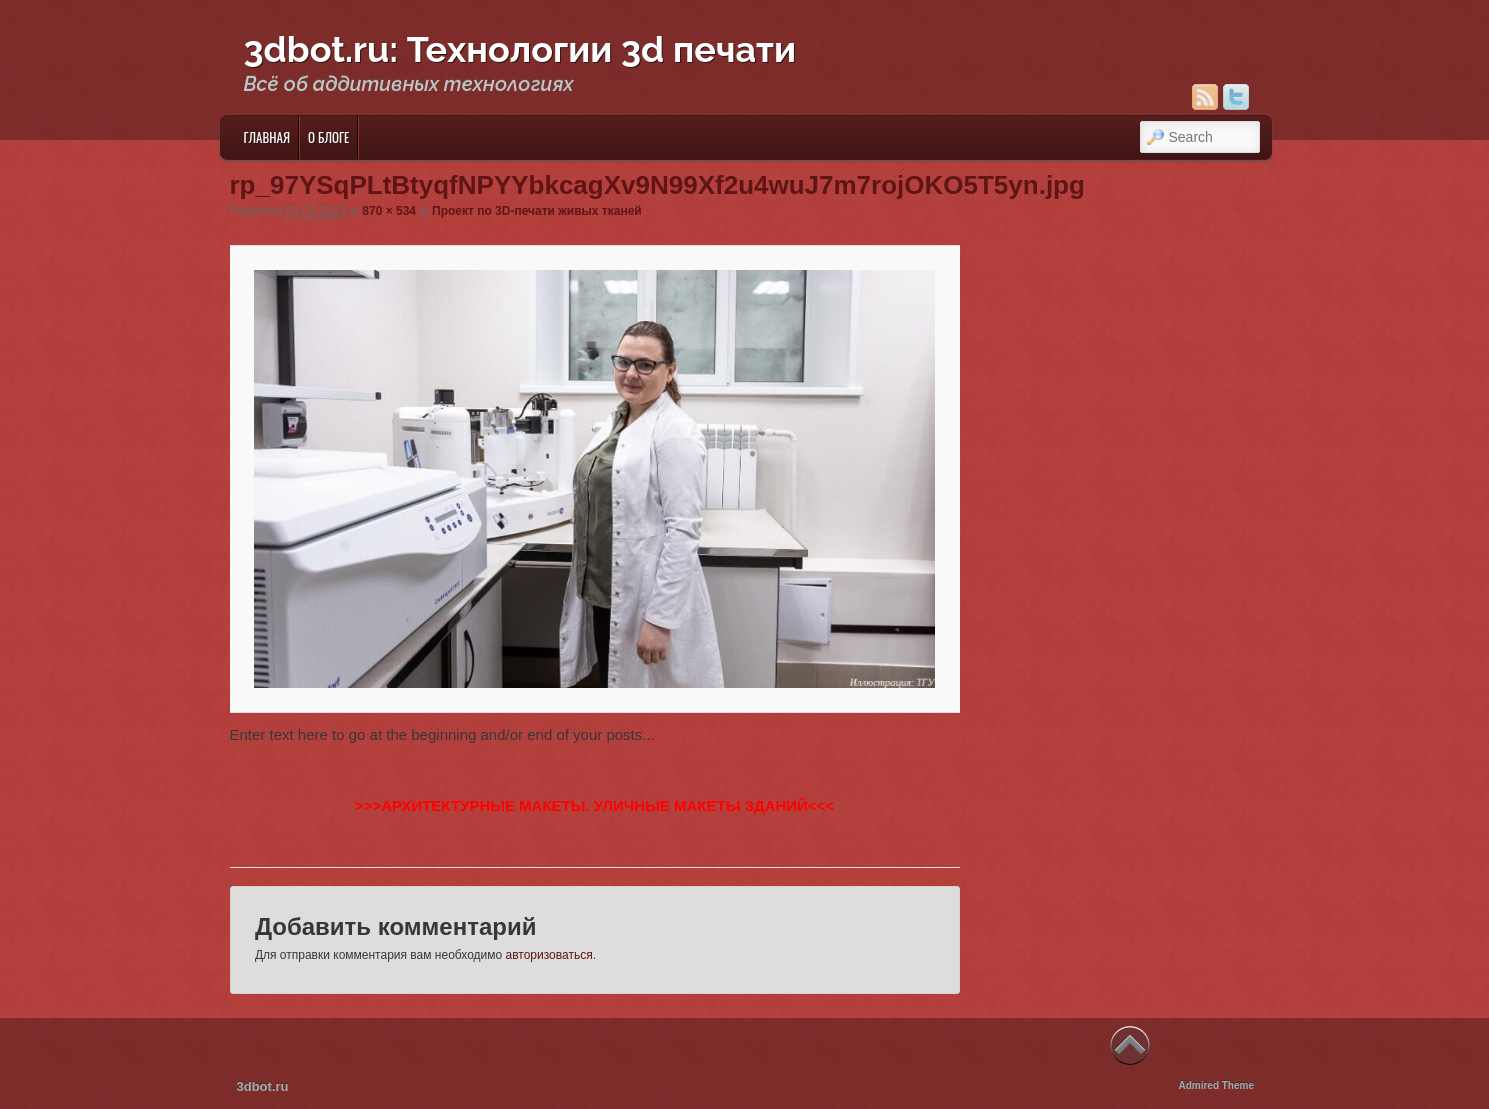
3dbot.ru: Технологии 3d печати (520, 49)
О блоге (328, 137)
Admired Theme (1216, 1085)
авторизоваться (549, 955)
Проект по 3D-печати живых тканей (537, 211)
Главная (266, 137)
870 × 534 (389, 211)
